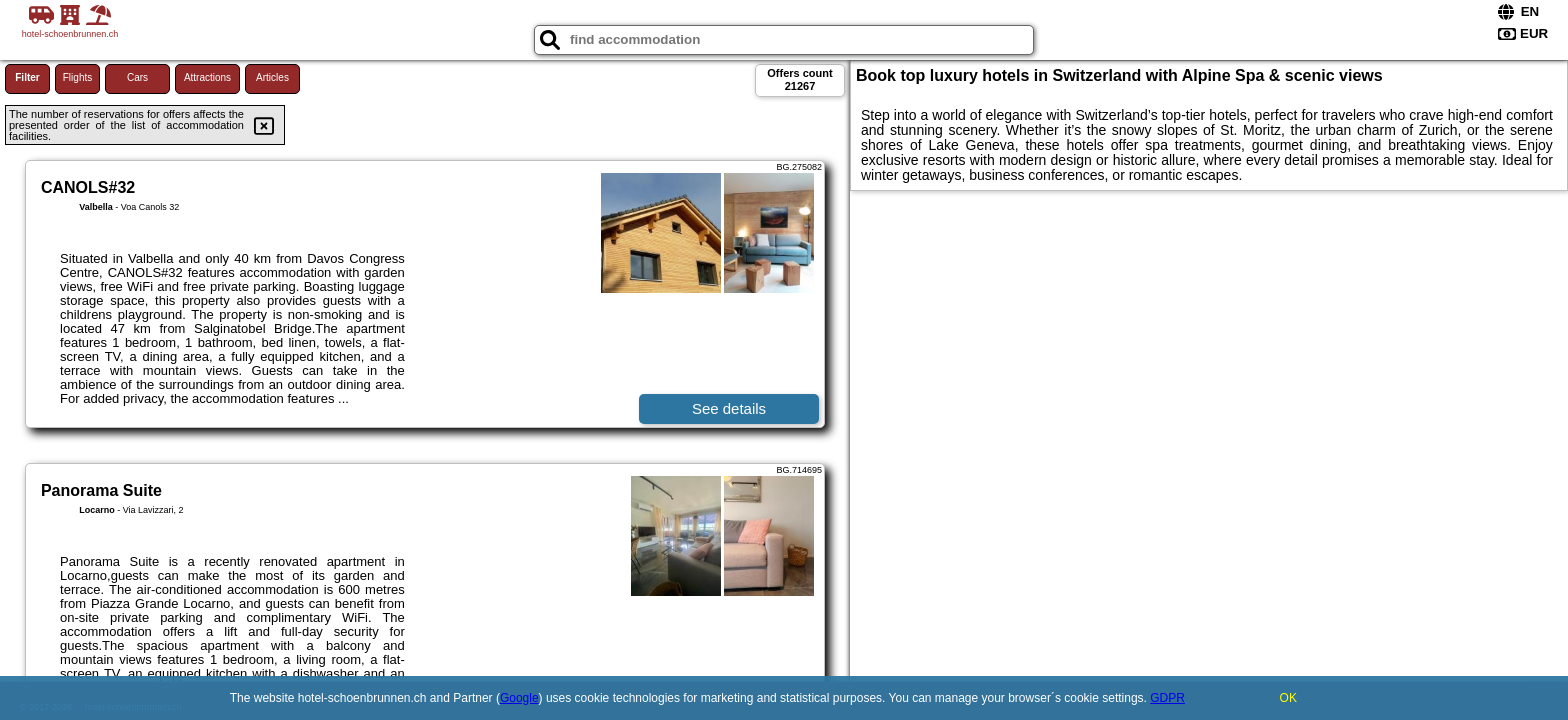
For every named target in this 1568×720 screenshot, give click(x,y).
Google (519, 698)
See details (729, 408)
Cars (137, 77)
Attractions (207, 77)
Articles (272, 77)
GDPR (1167, 698)
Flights (77, 77)
